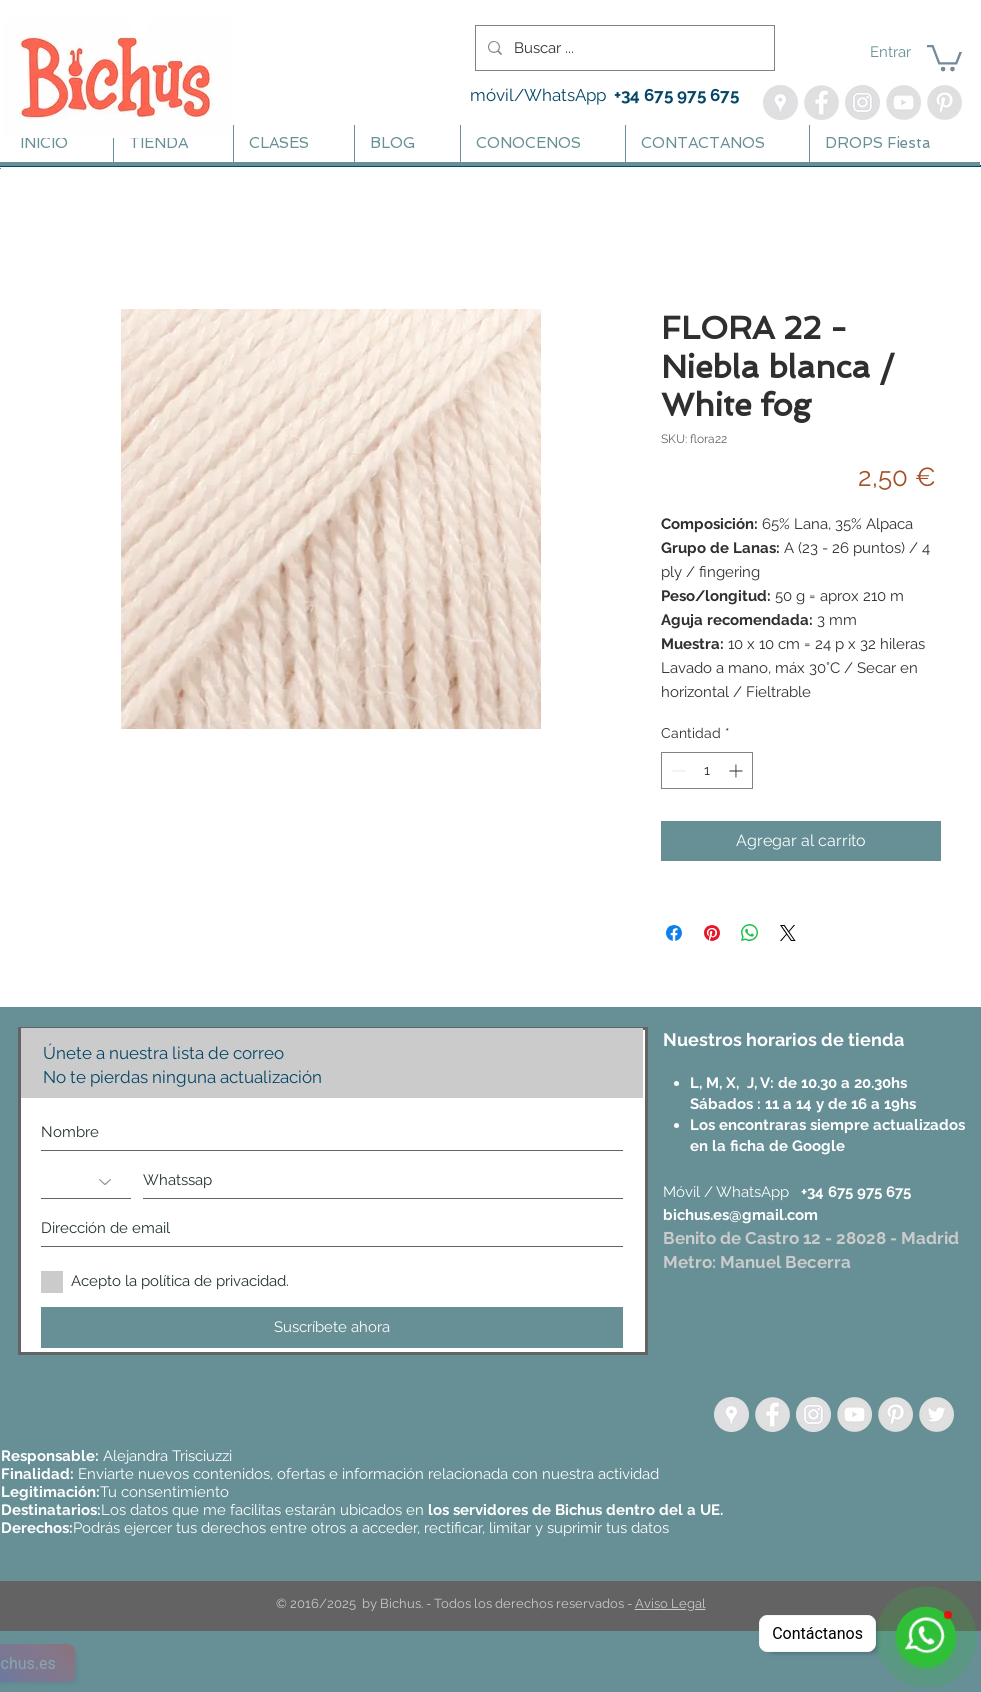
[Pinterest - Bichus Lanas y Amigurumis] (944, 102)
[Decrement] (676, 770)
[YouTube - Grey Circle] (854, 1414)
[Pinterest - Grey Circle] (895, 1414)
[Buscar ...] (623, 48)
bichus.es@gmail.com (740, 1215)
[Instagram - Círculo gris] (813, 1414)
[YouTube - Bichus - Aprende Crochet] (903, 102)
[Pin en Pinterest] (712, 933)
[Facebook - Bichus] (821, 102)
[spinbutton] (707, 770)
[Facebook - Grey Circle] (772, 1414)
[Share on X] (788, 933)
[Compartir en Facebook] (674, 933)
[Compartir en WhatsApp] (750, 933)
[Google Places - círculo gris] (731, 1414)
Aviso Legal (670, 1603)
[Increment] (737, 770)
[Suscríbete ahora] (332, 1327)
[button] (944, 56)
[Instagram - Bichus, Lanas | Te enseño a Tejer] (862, 102)
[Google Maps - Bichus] (780, 102)
